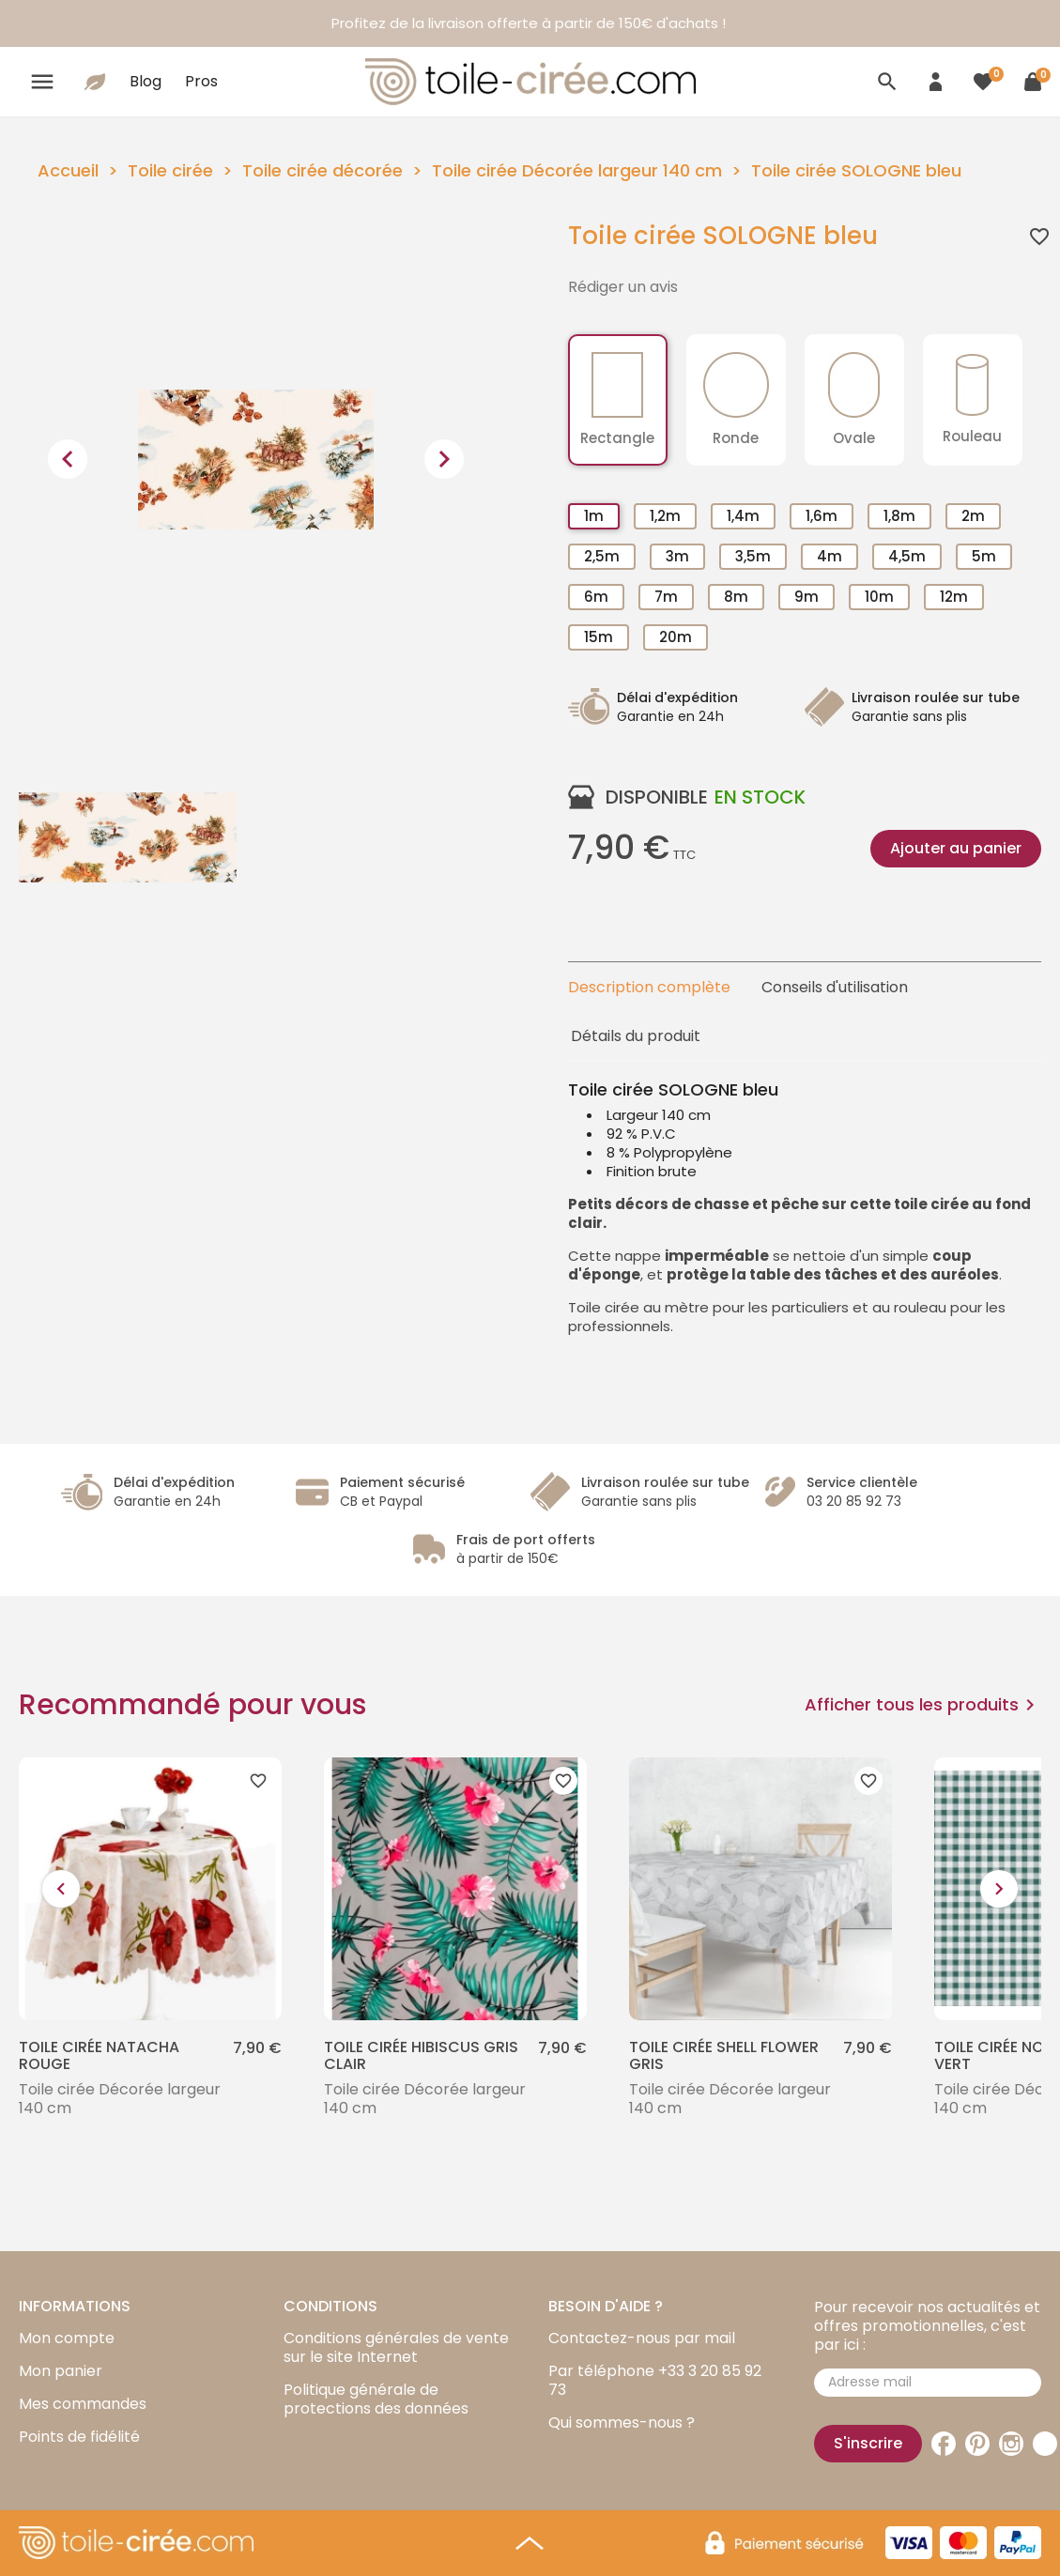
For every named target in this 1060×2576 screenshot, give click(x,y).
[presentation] (67, 459)
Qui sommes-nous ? (621, 2422)
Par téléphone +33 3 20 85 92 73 (654, 2380)
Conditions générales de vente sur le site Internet (396, 2347)
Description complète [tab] (649, 987)
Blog (145, 81)
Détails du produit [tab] (635, 1036)
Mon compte (67, 2338)
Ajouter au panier (956, 848)
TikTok (1045, 2443)
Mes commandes (82, 2404)
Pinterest (977, 2443)
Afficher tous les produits (923, 1705)
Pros (201, 81)
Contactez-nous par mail (641, 2338)
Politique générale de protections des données (376, 2399)
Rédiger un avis (623, 287)
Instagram (1011, 2443)
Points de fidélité (79, 2436)
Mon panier (60, 2371)
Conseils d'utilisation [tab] (834, 987)
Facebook (943, 2443)
